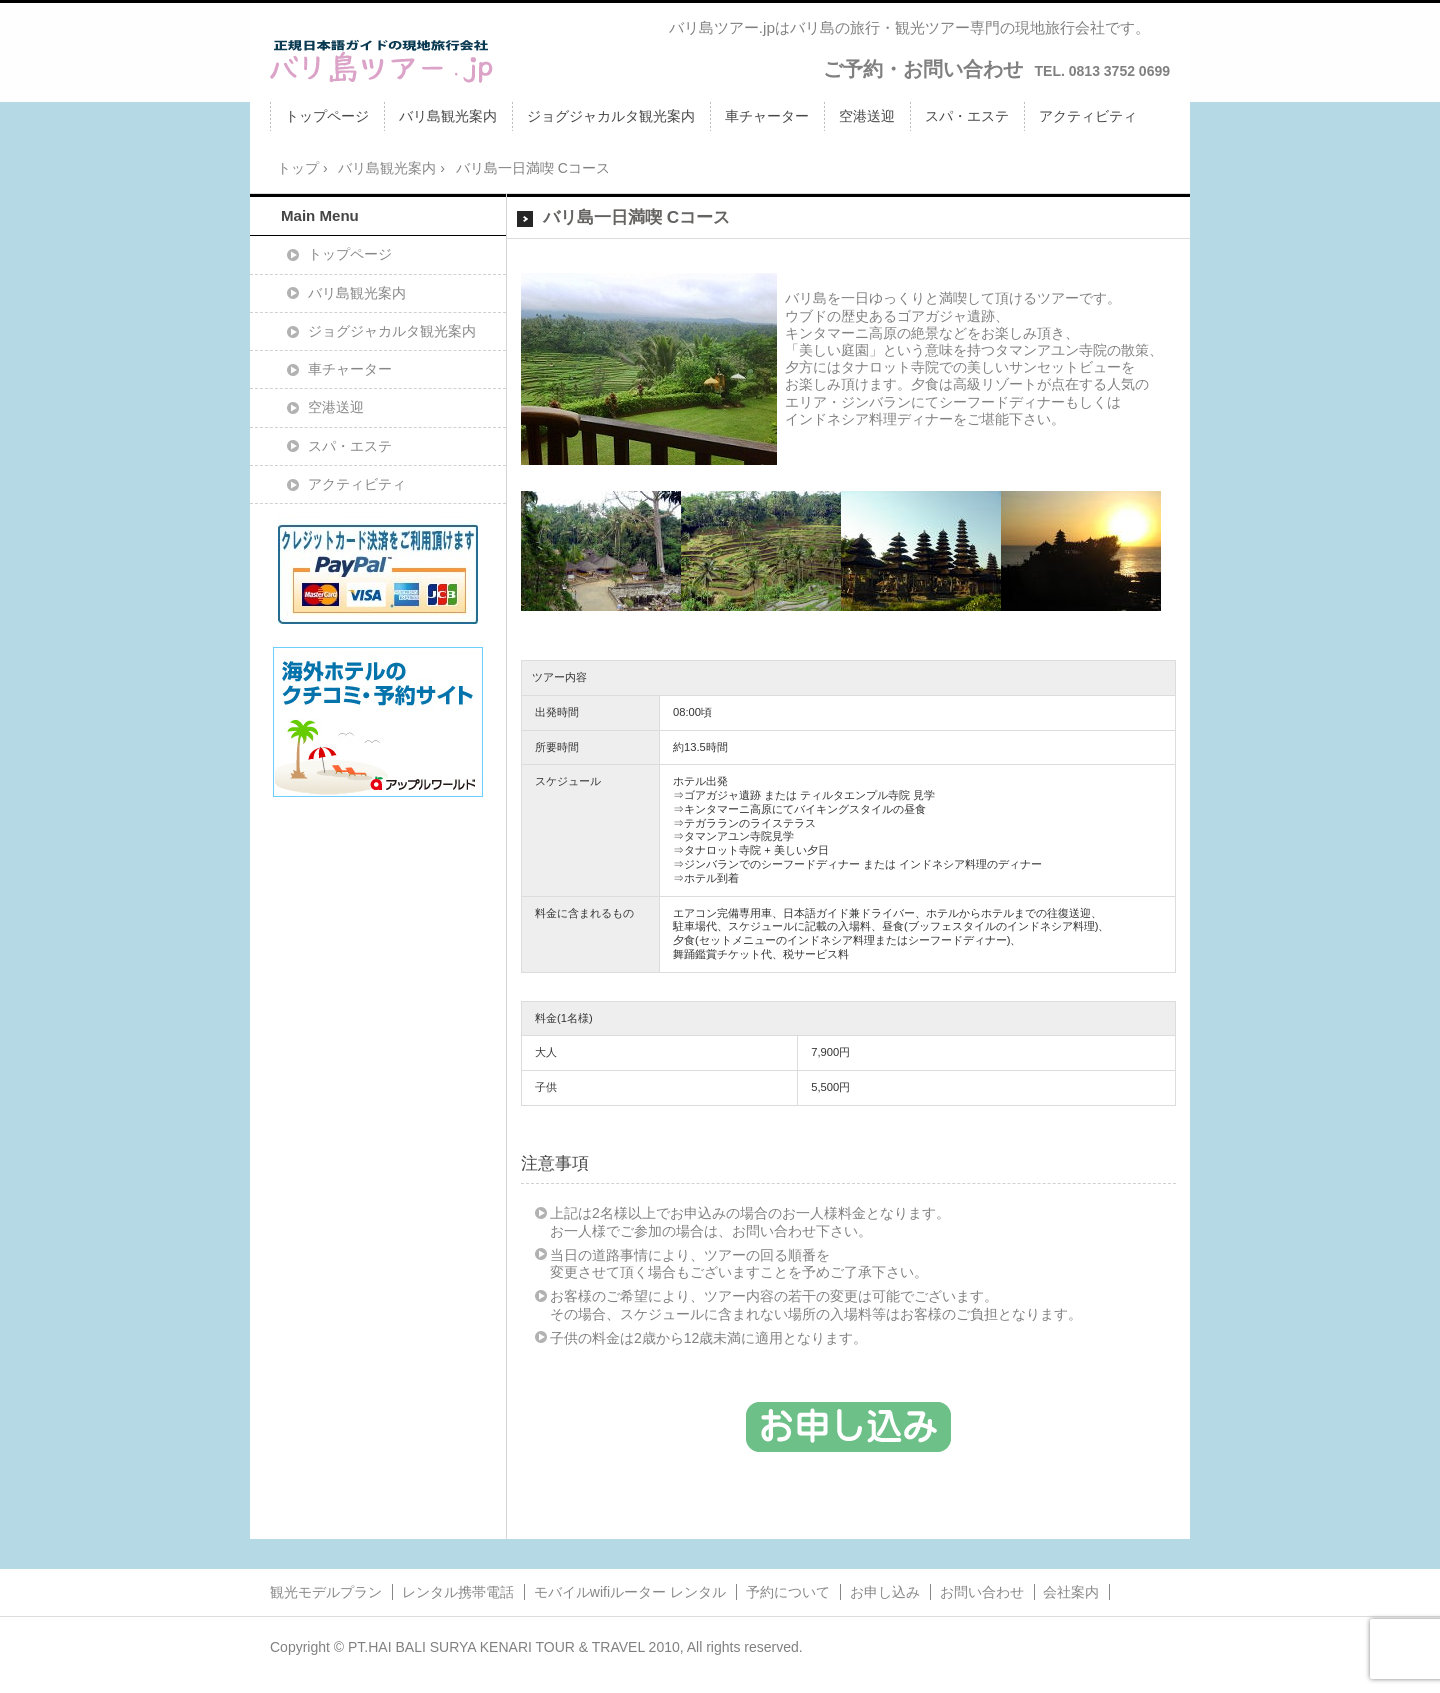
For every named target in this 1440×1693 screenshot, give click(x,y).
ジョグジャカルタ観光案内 (611, 116)
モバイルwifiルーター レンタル (630, 1592)
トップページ (327, 116)
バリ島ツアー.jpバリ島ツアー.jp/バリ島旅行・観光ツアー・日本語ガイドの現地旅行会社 (382, 61)
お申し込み (885, 1592)
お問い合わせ (982, 1592)
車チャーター (767, 116)
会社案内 (1071, 1592)
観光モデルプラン (326, 1592)
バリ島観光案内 (448, 116)
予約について (788, 1592)
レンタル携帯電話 (458, 1592)
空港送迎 (867, 116)
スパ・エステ (967, 116)
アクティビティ (1088, 116)
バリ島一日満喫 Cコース (636, 217)
